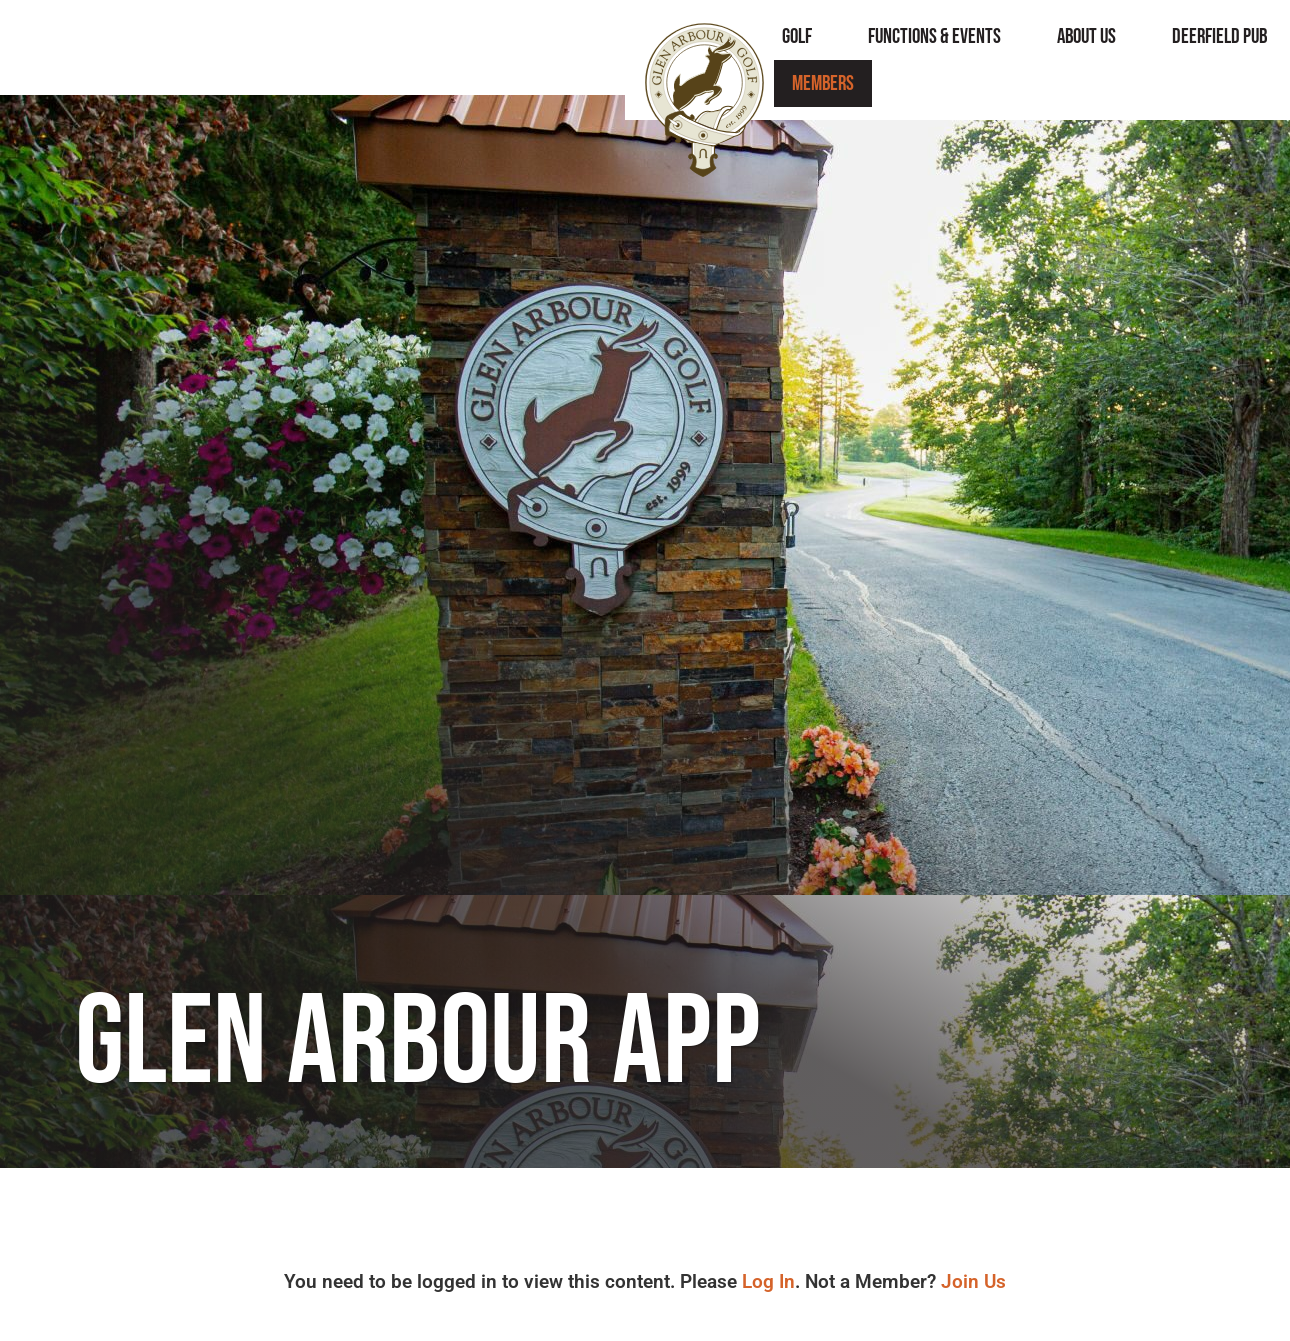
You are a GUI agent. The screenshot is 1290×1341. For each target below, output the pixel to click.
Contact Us (1051, 47)
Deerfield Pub (910, 47)
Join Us (973, 1281)
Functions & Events (625, 47)
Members (1176, 47)
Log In (768, 1281)
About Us (777, 47)
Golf (488, 47)
